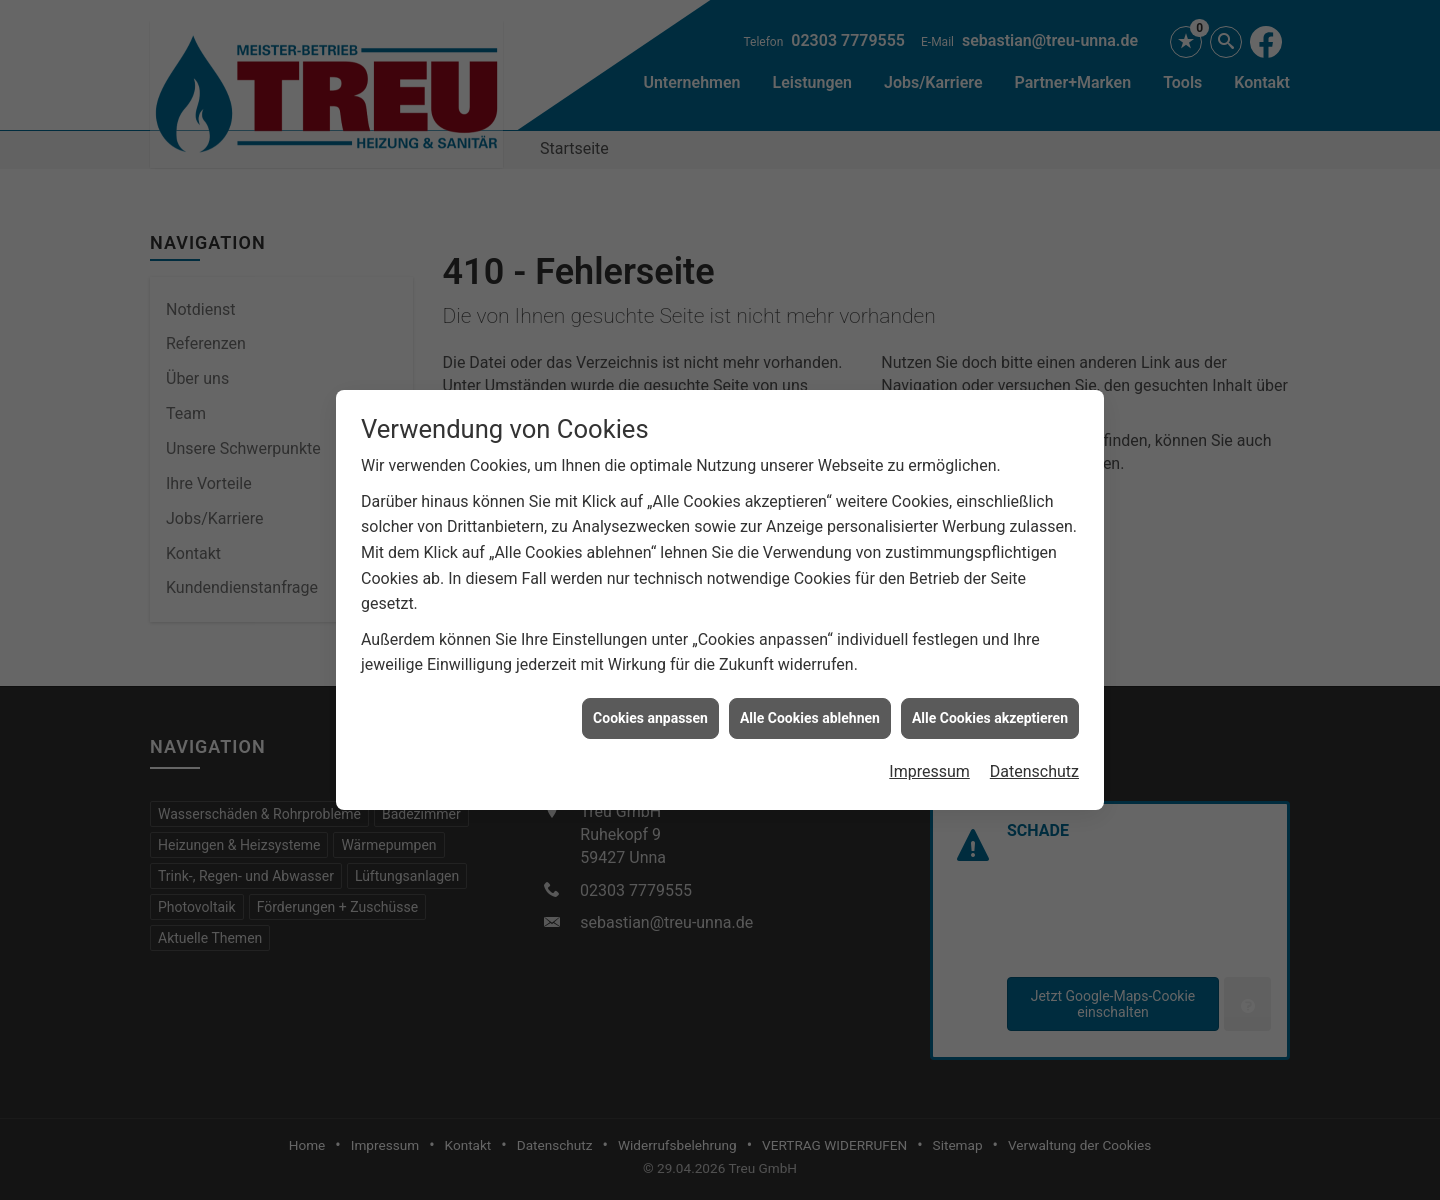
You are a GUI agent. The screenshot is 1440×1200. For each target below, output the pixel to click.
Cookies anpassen (650, 709)
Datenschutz (1034, 762)
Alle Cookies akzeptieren (990, 709)
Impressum (929, 762)
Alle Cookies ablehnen (810, 709)
